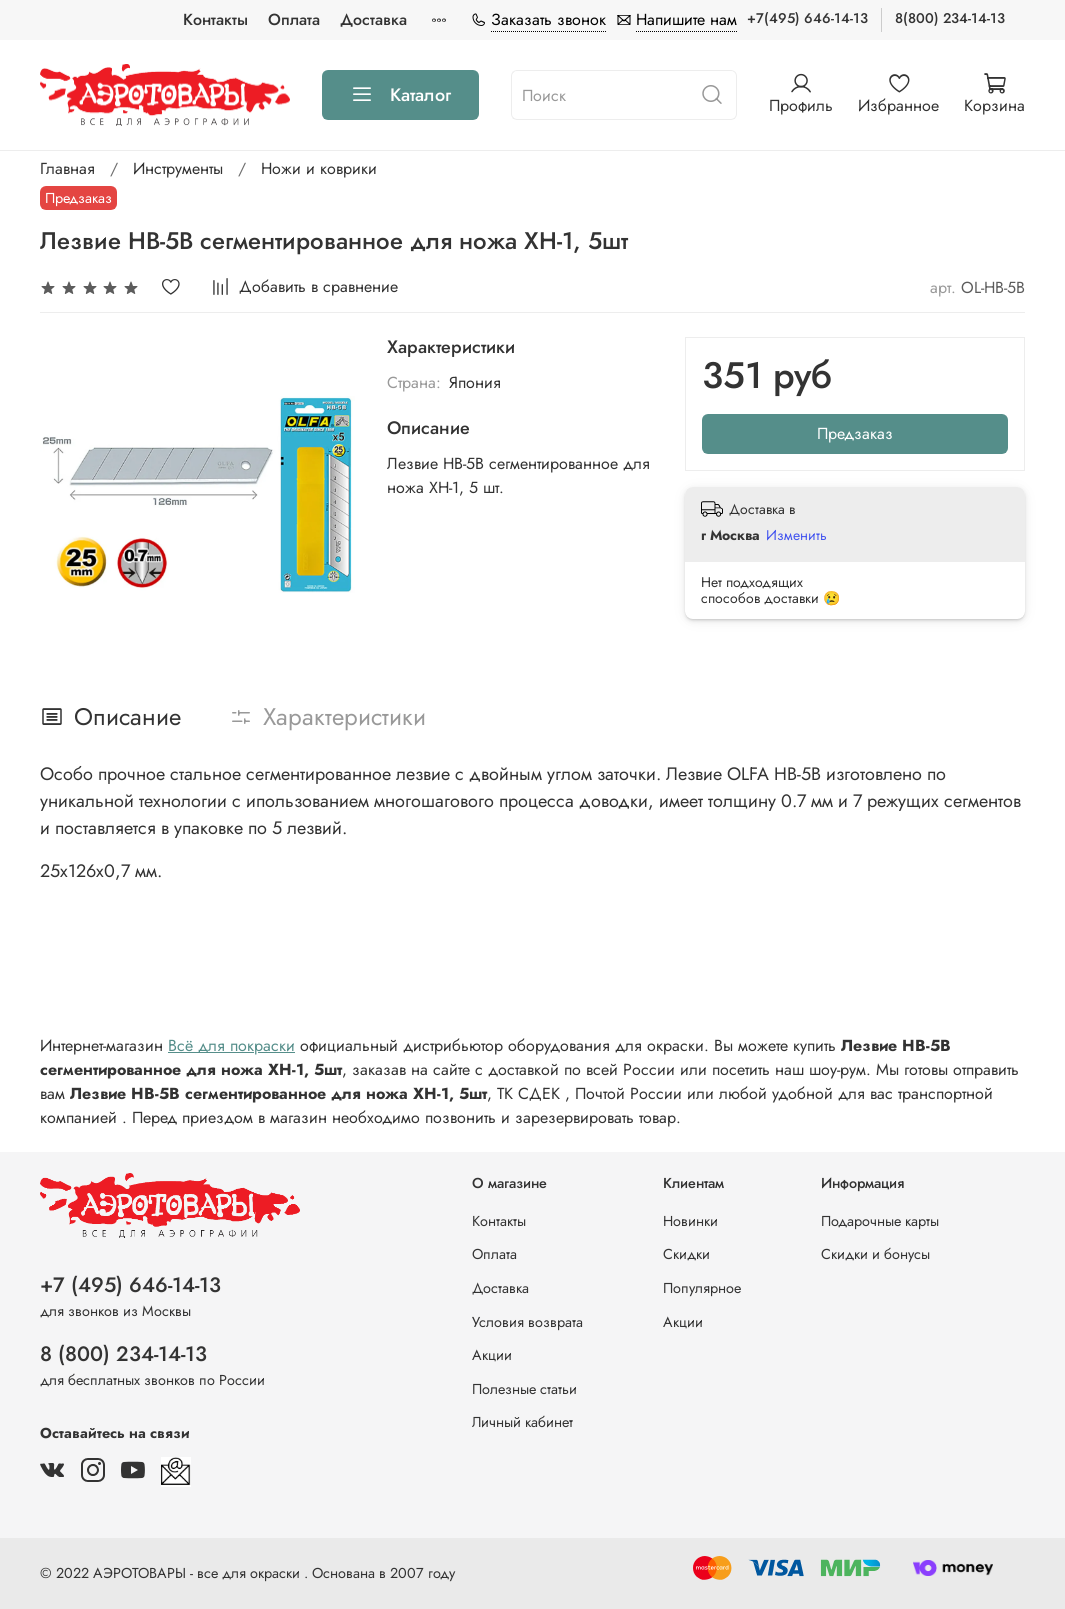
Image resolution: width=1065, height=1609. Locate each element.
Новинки (690, 1221)
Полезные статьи (524, 1389)
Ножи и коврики (319, 168)
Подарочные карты (880, 1221)
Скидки (686, 1254)
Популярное (702, 1288)
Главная (67, 168)
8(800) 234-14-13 (950, 18)
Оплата (294, 19)
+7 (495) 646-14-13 (130, 1285)
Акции (492, 1355)
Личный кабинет (522, 1422)
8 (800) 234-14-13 (123, 1354)
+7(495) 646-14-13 (807, 18)
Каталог (400, 95)
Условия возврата (527, 1322)
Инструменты (178, 168)
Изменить (796, 535)
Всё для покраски (231, 1045)
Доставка (373, 19)
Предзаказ (855, 433)
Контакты (215, 19)
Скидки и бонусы (875, 1254)
